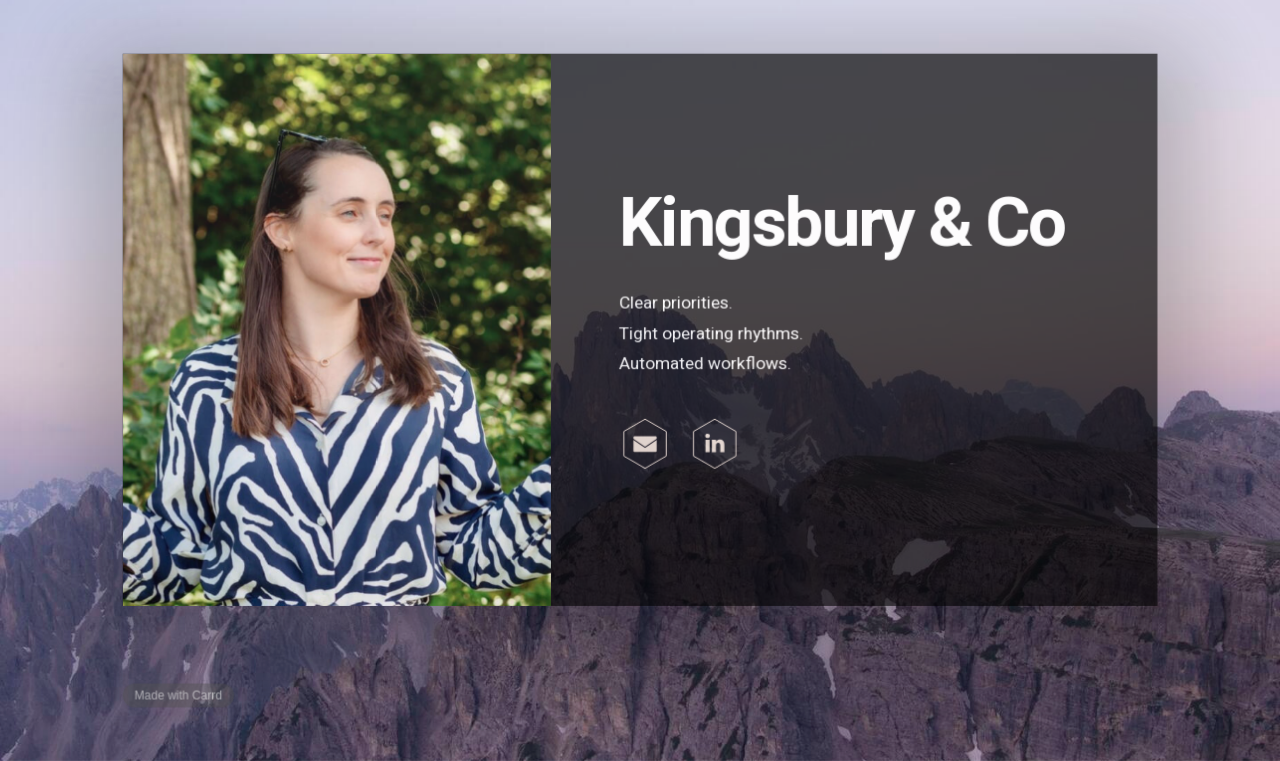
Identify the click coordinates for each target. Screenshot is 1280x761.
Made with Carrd (180, 694)
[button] (645, 444)
